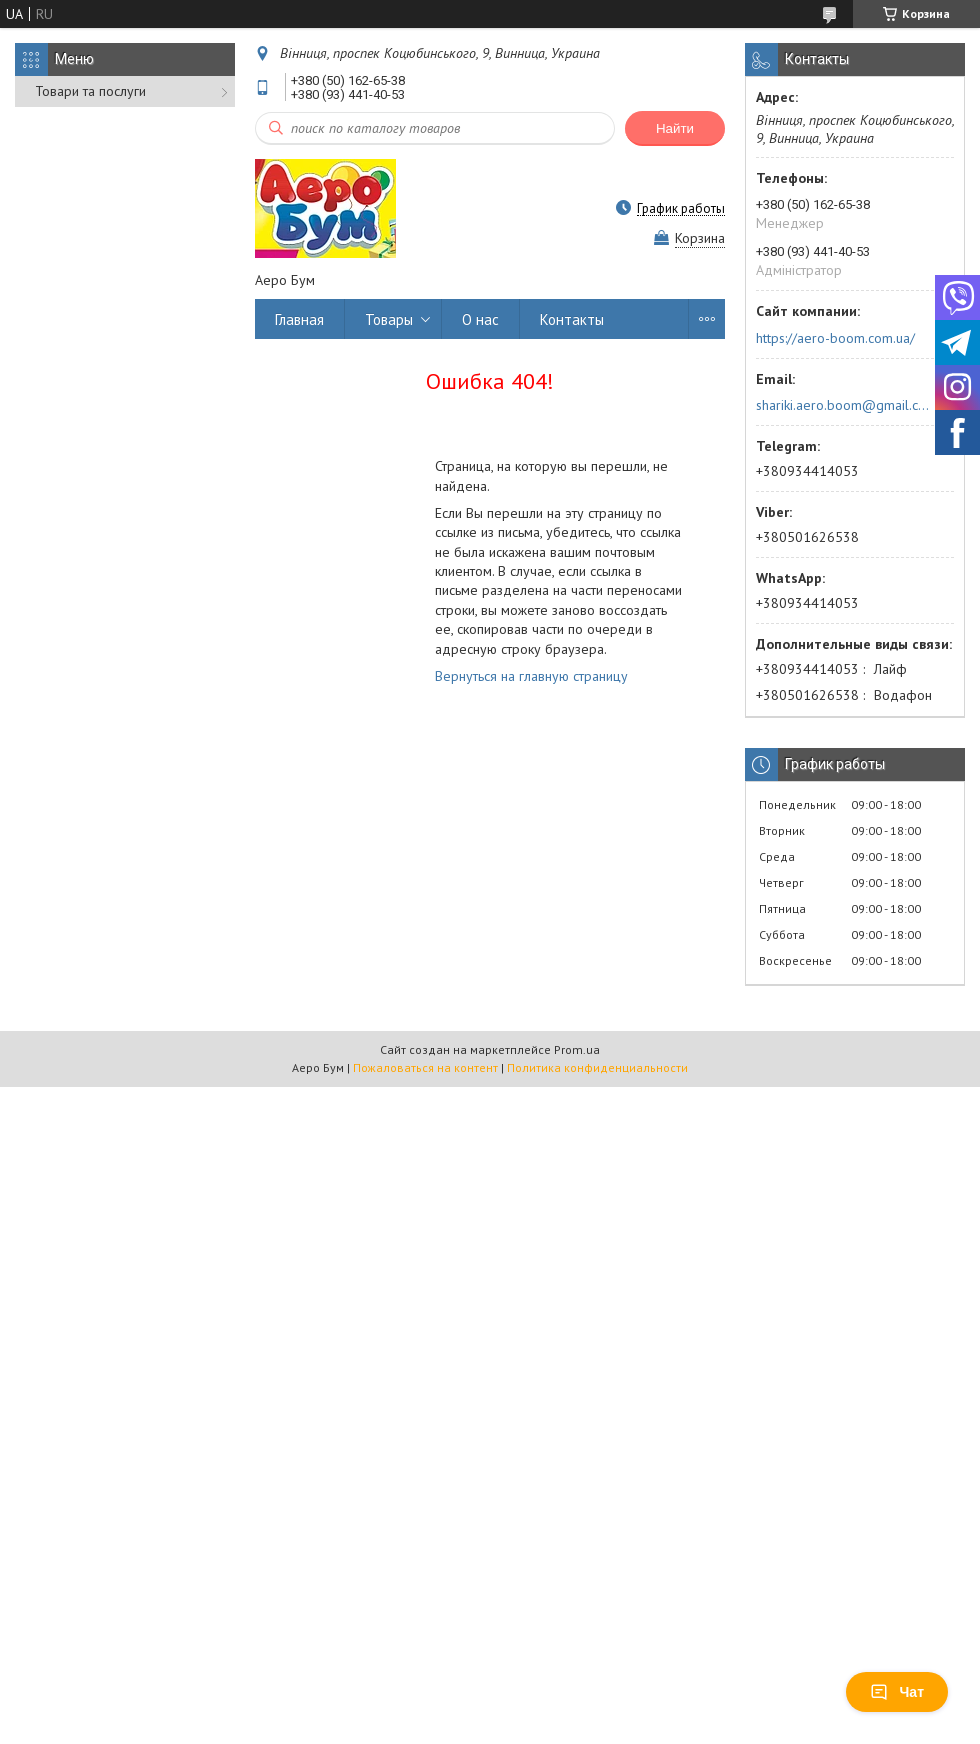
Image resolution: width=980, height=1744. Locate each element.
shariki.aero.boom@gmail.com (843, 405)
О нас (480, 319)
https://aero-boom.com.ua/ (835, 338)
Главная (299, 319)
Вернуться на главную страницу (531, 676)
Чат (897, 1692)
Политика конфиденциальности (597, 1067)
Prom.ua (577, 1049)
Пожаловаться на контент (425, 1067)
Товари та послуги (90, 91)
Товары (389, 319)
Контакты (572, 319)
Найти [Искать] (675, 128)
